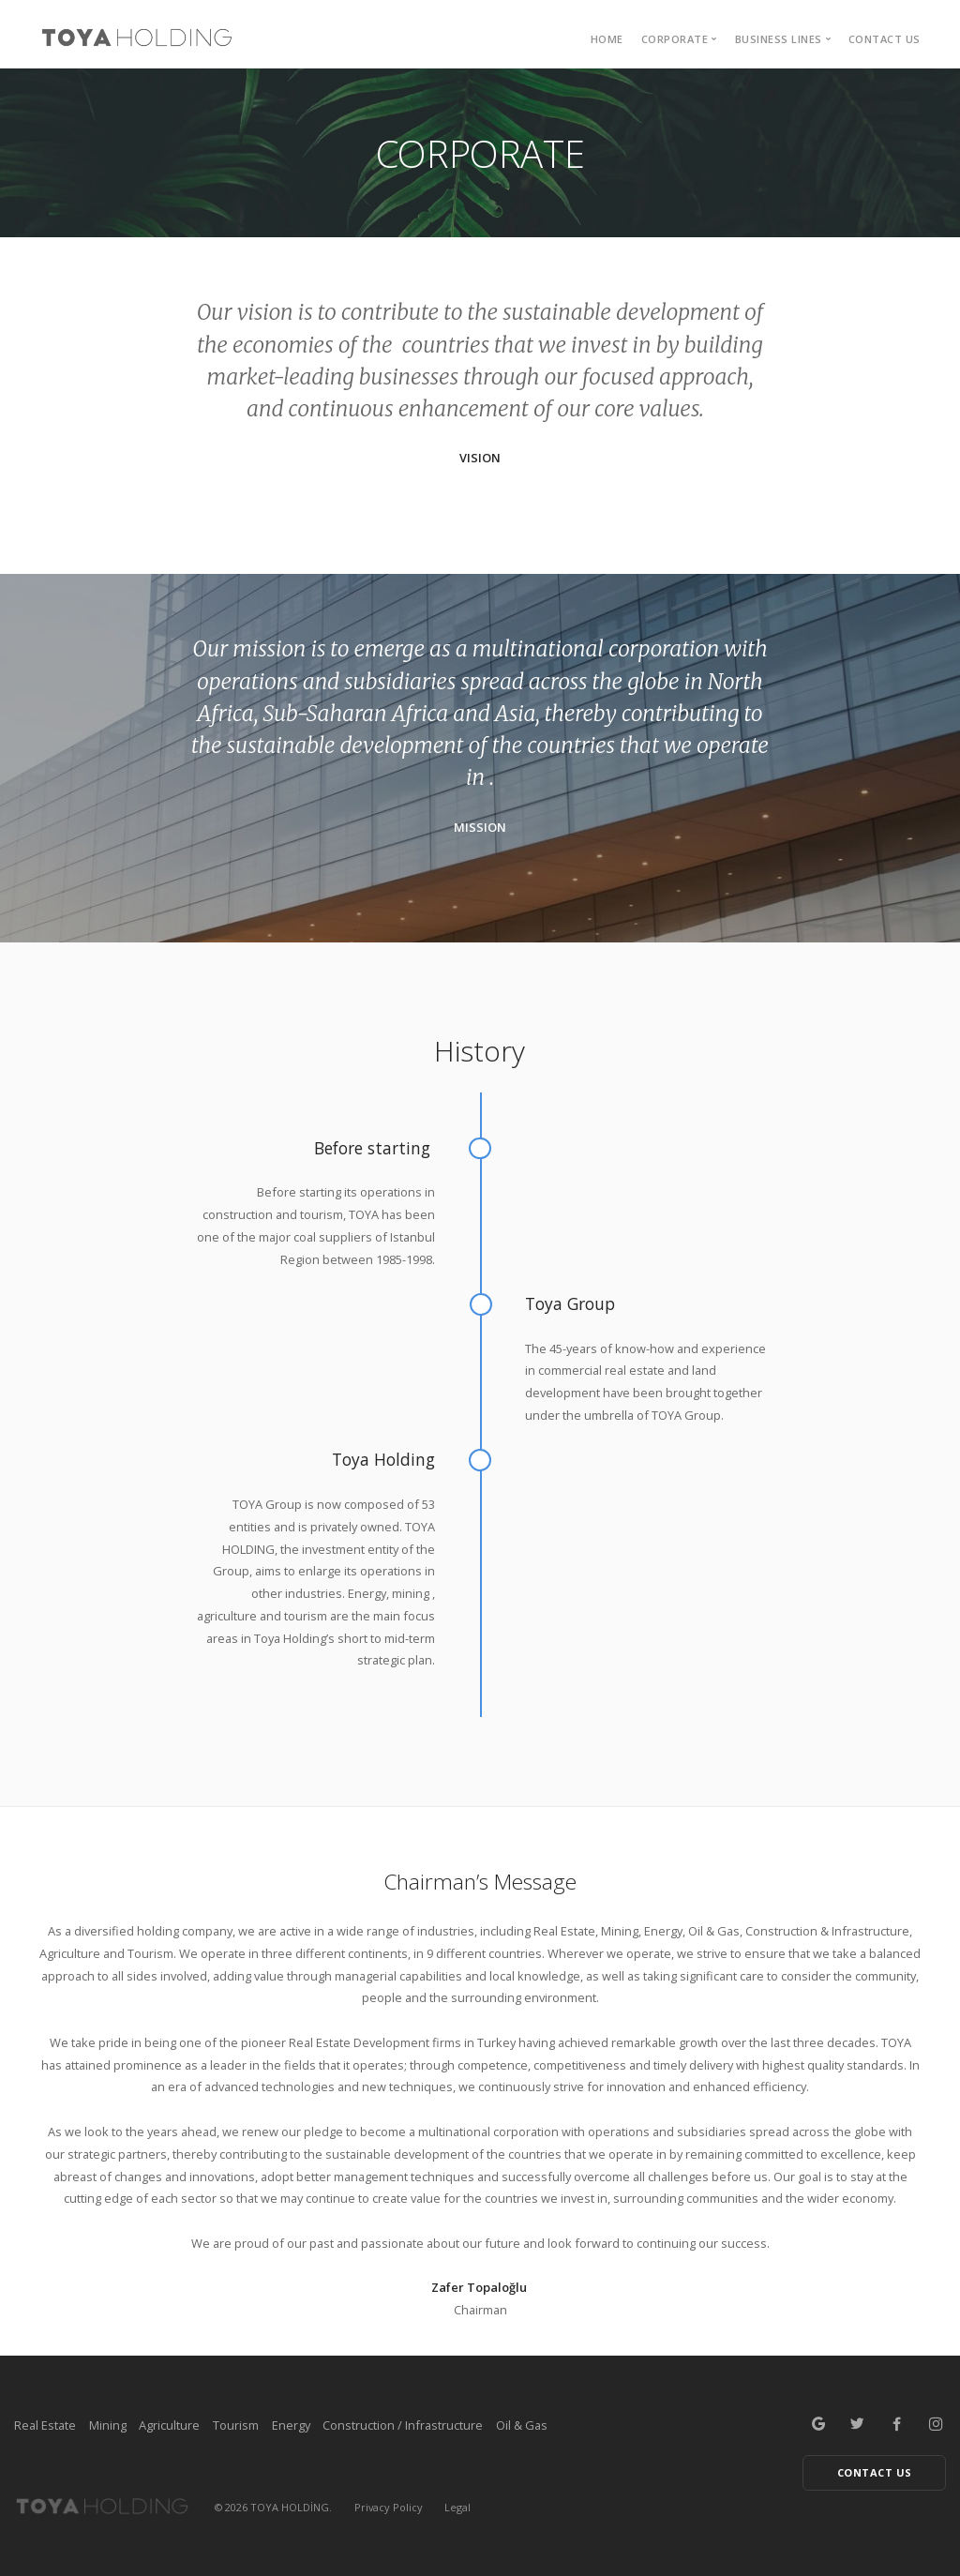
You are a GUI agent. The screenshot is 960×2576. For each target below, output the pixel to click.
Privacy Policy (388, 2507)
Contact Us (884, 39)
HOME (607, 39)
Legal (457, 2507)
